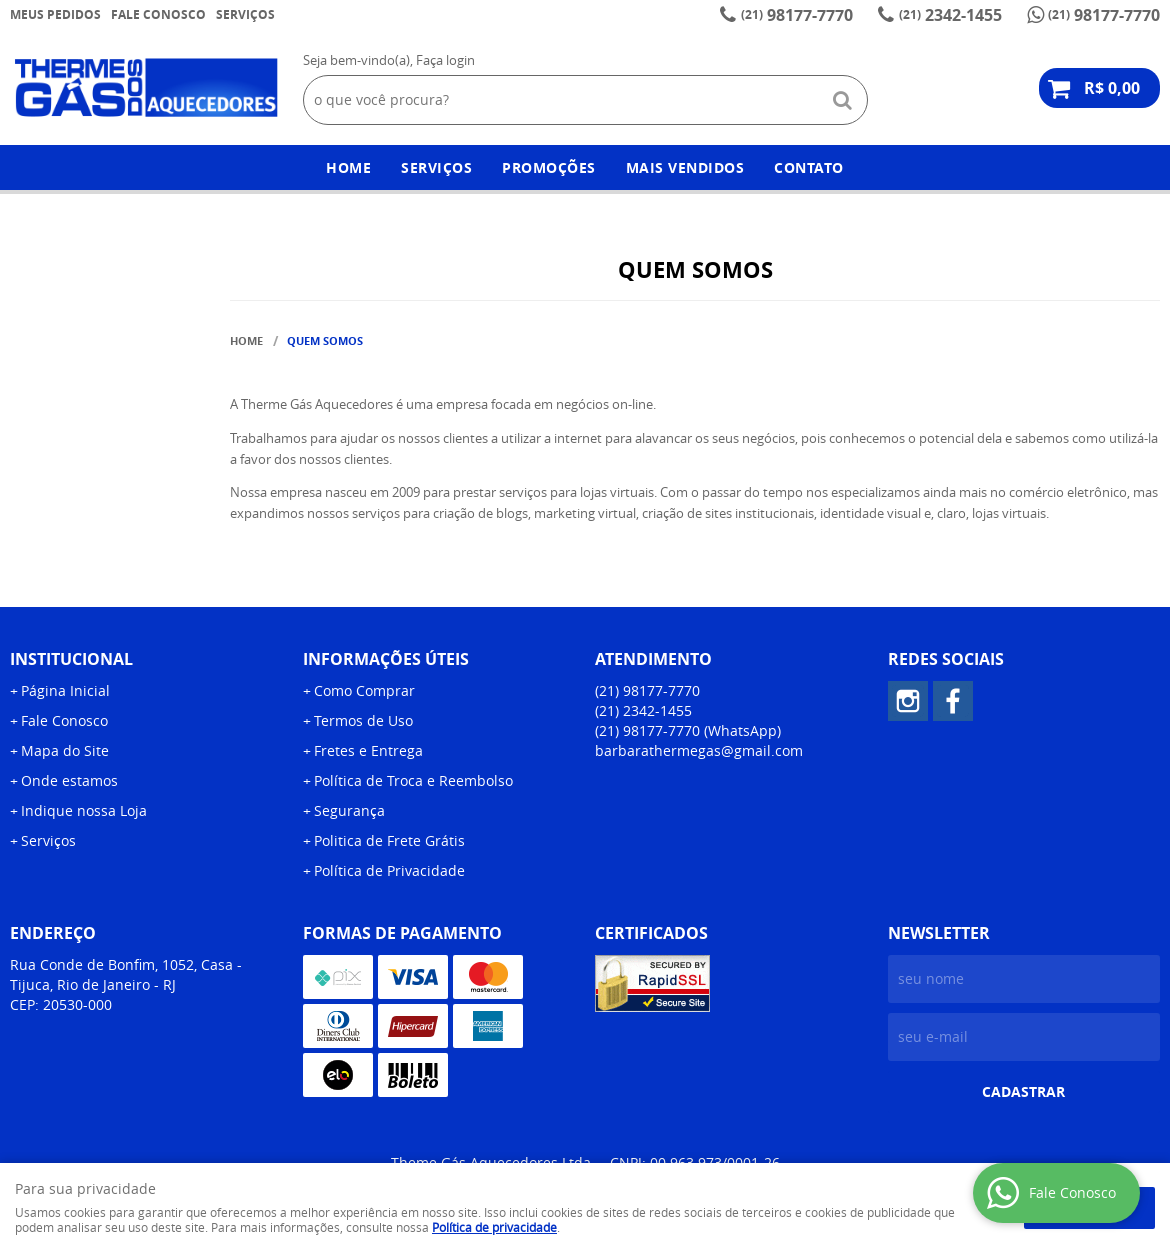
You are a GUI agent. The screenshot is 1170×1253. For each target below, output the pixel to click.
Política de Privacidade (389, 870)
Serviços (245, 14)
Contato (809, 167)
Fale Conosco (158, 14)
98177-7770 (797, 15)
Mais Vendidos (685, 167)
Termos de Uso (363, 720)
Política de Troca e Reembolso (413, 780)
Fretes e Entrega (368, 750)
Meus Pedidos (55, 14)
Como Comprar (364, 690)
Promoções (549, 167)
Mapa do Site (65, 750)
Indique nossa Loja (84, 810)
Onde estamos (69, 780)
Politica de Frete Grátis (389, 840)
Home (348, 167)
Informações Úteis (386, 659)
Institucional (71, 659)
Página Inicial (65, 690)
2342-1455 (950, 15)
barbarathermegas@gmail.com (699, 750)
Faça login (445, 60)
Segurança (349, 810)
